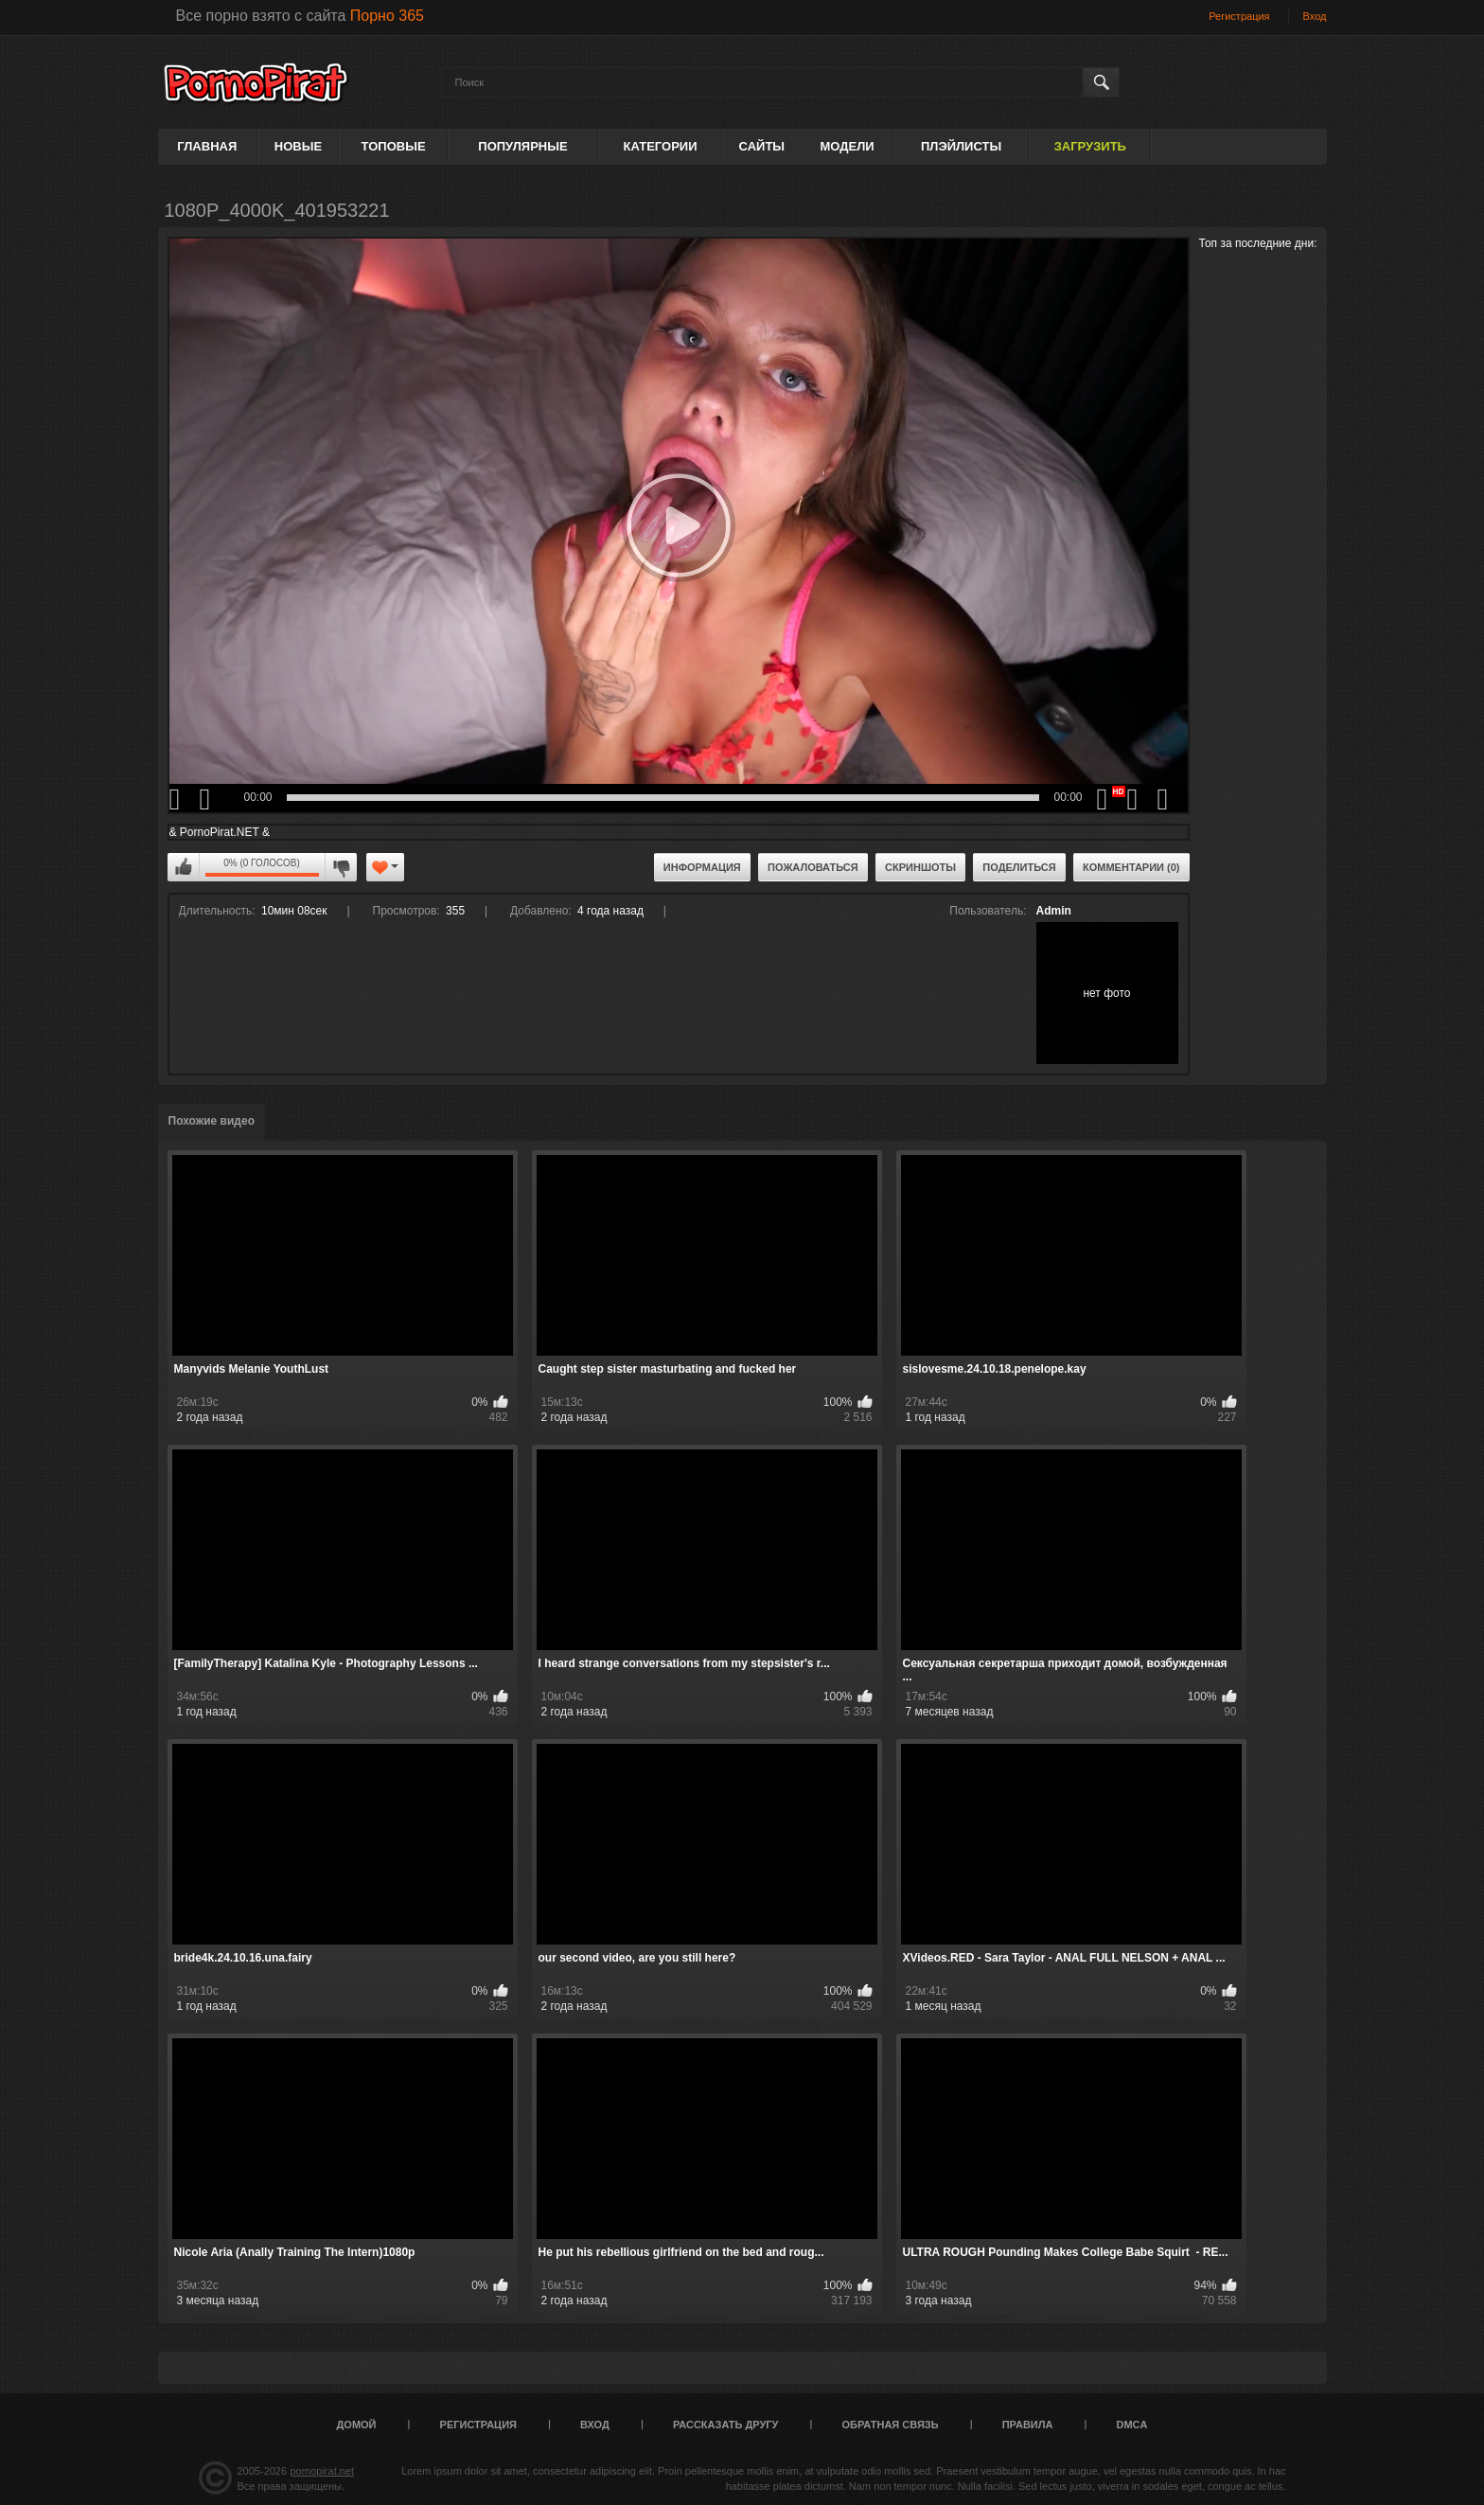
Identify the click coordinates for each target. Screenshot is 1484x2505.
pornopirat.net (322, 2471)
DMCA (1131, 2424)
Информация (702, 867)
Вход (1315, 16)
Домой (357, 2424)
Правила (1027, 2424)
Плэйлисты (961, 146)
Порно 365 (387, 16)
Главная (207, 146)
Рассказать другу (726, 2424)
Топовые (394, 146)
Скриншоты (920, 867)
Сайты (762, 146)
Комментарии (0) (1131, 867)
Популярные (522, 146)
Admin (1053, 910)
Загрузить (1090, 146)
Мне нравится (184, 867)
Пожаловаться (813, 867)
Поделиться (1018, 867)
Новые (298, 146)
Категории (661, 146)
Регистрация (1239, 16)
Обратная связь (890, 2424)
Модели (847, 146)
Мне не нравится (341, 867)
